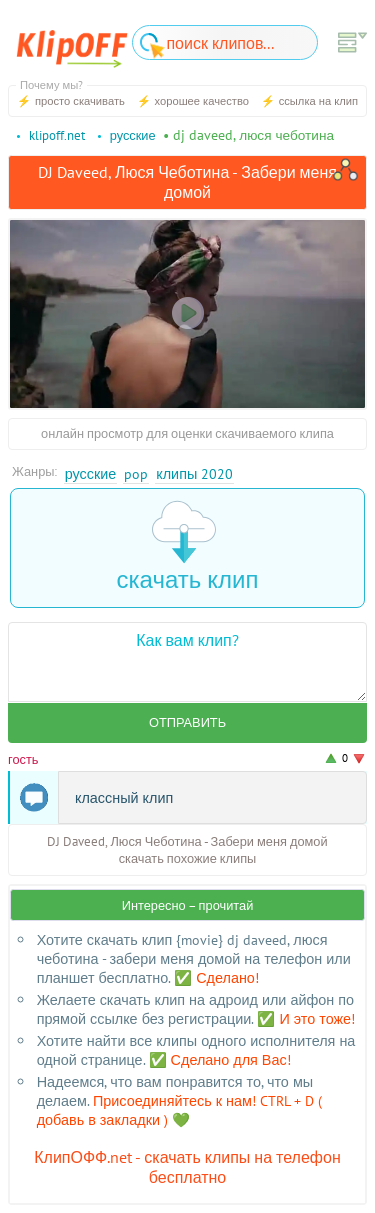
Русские (91, 473)
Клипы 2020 (194, 473)
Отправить (187, 722)
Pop (136, 473)
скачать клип (188, 547)
